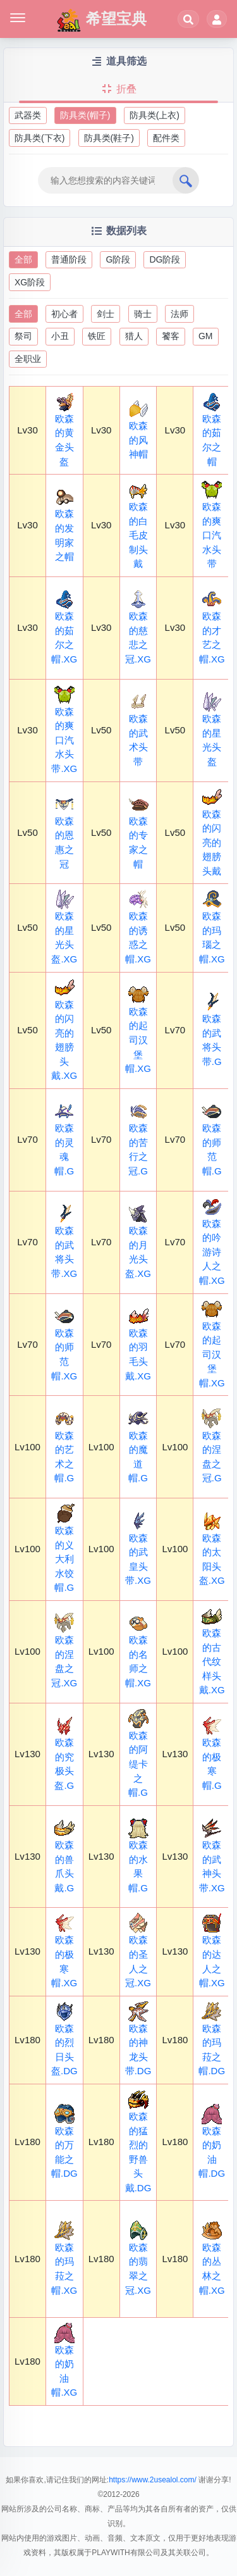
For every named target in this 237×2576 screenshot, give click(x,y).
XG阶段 (30, 282)
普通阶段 (69, 259)
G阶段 (118, 259)
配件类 (166, 138)
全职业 (28, 359)
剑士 (105, 314)
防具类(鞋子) (109, 138)
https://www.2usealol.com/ (153, 2479)
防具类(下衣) (39, 138)
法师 (179, 314)
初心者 (64, 314)
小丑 (60, 336)
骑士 (143, 314)
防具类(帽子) (85, 115)
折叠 (118, 89)
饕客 (170, 336)
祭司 (23, 336)
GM (205, 336)
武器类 (28, 115)
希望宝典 (101, 20)
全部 (23, 259)
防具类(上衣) (154, 115)
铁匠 (97, 336)
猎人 (134, 336)
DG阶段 (164, 259)
